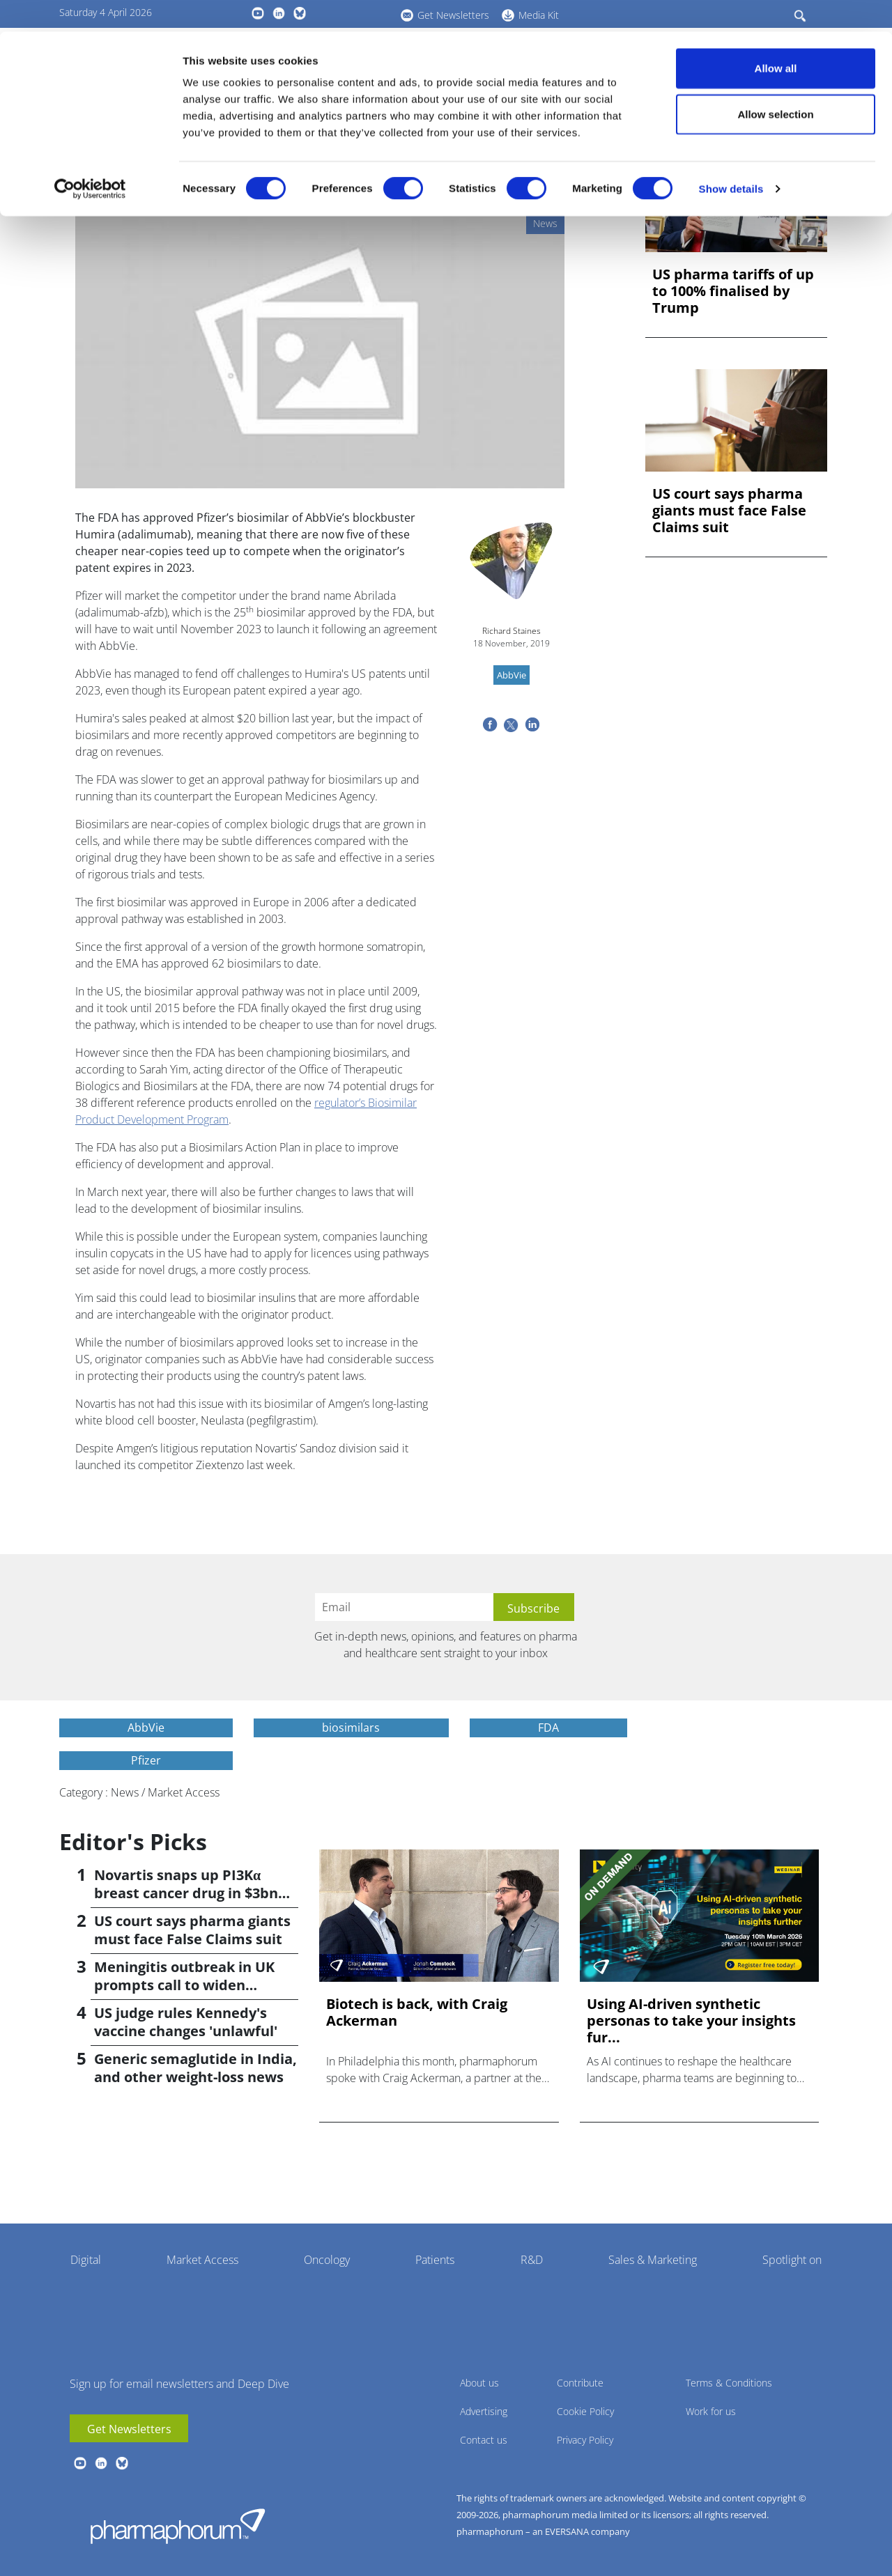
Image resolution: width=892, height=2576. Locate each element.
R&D (532, 2259)
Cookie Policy (585, 2411)
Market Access (202, 2259)
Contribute (580, 2382)
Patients (434, 2259)
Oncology (327, 2259)
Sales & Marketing (652, 2259)
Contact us (483, 2439)
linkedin (101, 2463)
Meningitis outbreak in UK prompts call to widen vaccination (184, 1984)
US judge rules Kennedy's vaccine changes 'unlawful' (185, 2021)
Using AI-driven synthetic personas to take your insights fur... (691, 2021)
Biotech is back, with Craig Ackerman (416, 2012)
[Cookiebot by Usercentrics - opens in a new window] (90, 157)
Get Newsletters (129, 2429)
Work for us (711, 2411)
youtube (80, 2463)
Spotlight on (792, 2259)
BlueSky (122, 2463)
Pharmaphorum (177, 2526)
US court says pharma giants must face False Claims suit (729, 511)
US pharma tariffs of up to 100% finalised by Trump (733, 291)
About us (479, 2382)
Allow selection (775, 82)
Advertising (483, 2411)
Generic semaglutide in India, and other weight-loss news (195, 2067)
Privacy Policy (585, 2439)
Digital (85, 2259)
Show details (731, 157)
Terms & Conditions (729, 2382)
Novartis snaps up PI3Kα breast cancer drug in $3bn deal (186, 1893)
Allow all (776, 36)
